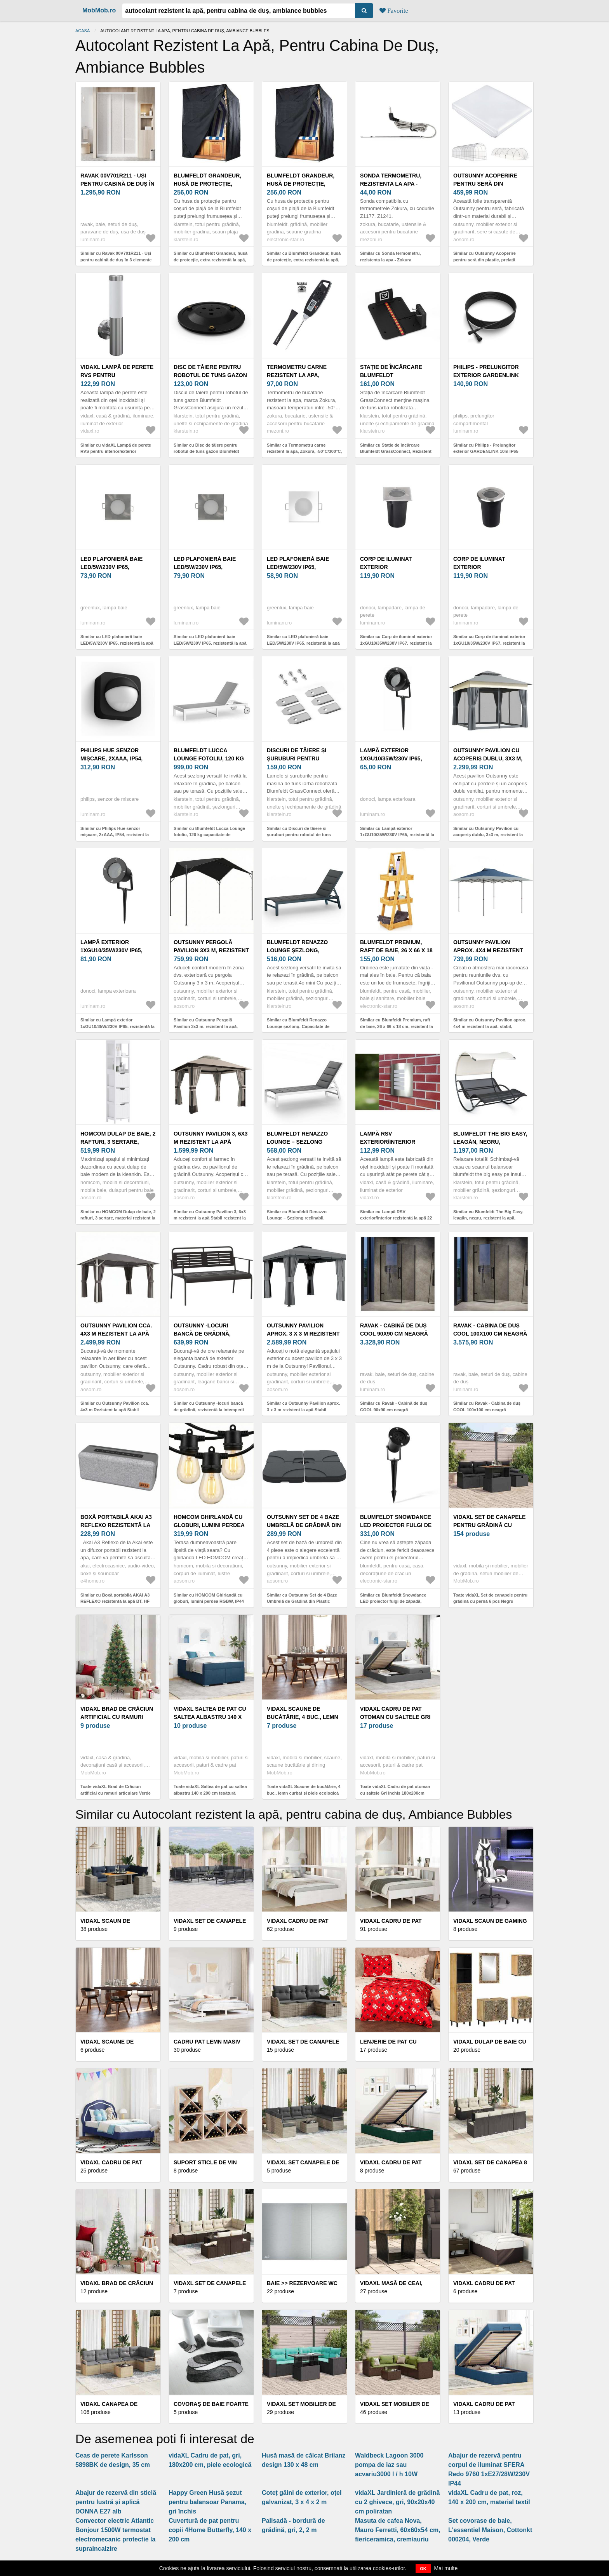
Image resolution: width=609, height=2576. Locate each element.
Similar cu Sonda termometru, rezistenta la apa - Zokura (390, 256)
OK (423, 2568)
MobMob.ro (99, 10)
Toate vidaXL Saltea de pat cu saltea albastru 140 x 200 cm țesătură (210, 1789)
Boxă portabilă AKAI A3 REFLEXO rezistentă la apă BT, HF (116, 1525)
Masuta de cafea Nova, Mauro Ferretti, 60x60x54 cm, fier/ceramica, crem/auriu (397, 2530)
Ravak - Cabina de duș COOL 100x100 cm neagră (490, 1329)
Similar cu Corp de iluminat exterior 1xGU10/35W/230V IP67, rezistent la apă (396, 643)
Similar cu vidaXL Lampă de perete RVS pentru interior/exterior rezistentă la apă (115, 451)
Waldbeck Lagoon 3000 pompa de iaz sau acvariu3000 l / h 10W (389, 2464)
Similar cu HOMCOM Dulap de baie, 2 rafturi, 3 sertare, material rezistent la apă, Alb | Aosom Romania (118, 1218)
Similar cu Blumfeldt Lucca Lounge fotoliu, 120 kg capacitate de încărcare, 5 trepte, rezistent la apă (209, 835)
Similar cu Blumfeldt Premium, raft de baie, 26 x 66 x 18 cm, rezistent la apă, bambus (396, 1026)
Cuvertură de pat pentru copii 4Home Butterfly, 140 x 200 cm (210, 2530)
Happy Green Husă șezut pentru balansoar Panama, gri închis (207, 2502)
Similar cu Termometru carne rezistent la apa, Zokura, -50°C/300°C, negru (304, 451)
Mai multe (446, 2568)
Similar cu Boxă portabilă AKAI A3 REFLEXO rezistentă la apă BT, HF (115, 1598)
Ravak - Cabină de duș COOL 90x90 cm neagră (394, 1329)
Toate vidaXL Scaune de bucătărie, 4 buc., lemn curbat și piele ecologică (304, 1789)
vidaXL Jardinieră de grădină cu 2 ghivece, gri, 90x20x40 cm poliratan (397, 2502)
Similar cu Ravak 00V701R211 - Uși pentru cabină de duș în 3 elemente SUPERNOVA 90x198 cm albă (115, 259)
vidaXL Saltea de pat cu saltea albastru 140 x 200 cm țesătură (210, 1717)
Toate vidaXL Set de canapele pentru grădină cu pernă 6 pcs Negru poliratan (490, 1601)
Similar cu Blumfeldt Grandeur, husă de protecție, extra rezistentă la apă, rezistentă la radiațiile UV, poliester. (210, 259)
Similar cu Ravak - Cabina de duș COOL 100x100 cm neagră (486, 1406)
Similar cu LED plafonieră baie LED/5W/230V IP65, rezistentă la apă (116, 639)
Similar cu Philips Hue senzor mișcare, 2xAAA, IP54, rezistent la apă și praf (114, 835)
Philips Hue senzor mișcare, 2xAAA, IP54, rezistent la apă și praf (117, 758)
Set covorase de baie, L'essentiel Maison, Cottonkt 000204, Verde (490, 2530)
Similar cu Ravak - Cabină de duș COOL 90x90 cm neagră (393, 1406)
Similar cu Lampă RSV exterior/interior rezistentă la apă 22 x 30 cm (396, 1218)
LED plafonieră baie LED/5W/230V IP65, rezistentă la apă (111, 567)
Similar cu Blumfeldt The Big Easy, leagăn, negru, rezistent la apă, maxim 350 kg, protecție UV (488, 1218)
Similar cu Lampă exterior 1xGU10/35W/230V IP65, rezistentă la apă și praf (397, 835)
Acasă (82, 30)
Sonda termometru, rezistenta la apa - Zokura (390, 183)
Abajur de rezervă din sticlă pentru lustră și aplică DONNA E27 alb (115, 2502)
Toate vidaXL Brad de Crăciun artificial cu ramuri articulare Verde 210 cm (115, 1793)
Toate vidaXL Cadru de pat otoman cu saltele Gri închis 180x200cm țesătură (395, 1793)
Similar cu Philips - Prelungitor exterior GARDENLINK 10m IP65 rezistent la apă (486, 451)
